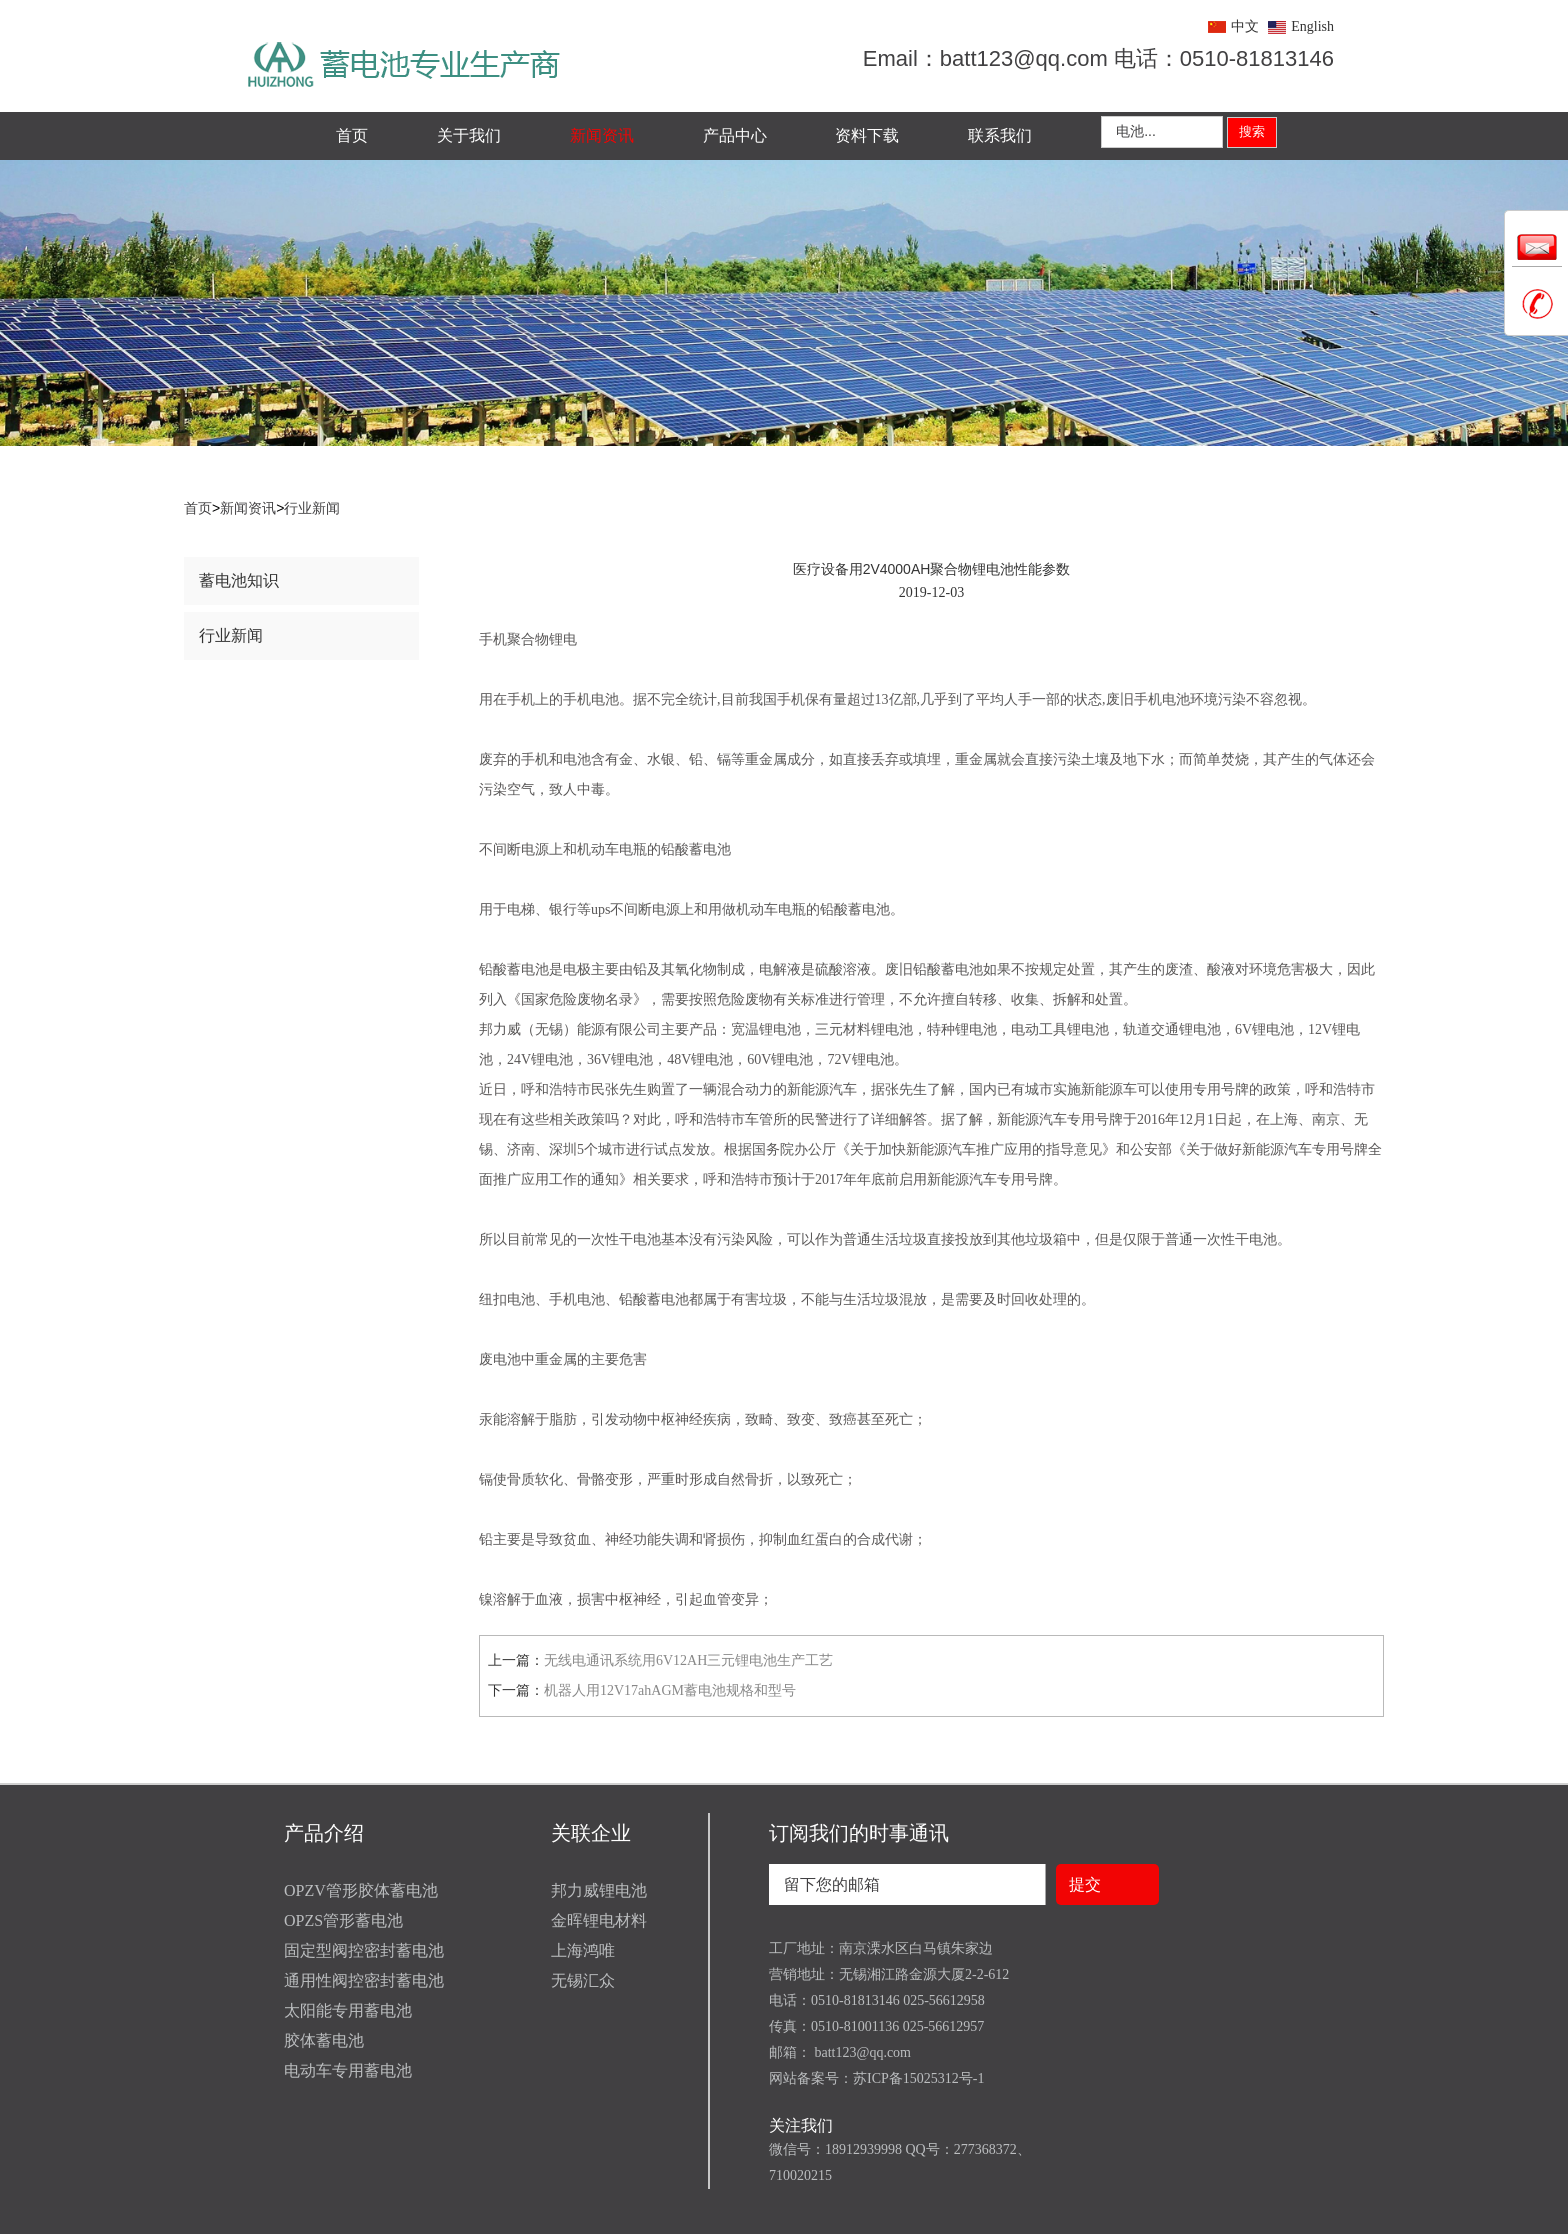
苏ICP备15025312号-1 (918, 2078)
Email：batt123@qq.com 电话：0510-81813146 (1098, 58)
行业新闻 (312, 508)
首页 (352, 135)
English (1312, 26)
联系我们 (1000, 135)
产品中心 (735, 135)
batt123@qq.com (861, 2052)
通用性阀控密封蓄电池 (364, 1980)
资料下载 (867, 135)
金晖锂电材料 (599, 1920)
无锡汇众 (583, 1980)
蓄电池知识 (239, 580)
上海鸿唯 (583, 1950)
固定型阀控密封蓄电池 (364, 1950)
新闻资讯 (602, 135)
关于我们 (469, 135)
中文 (1245, 26)
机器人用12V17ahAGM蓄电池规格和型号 (670, 1690)
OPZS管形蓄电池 (343, 1920)
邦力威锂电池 (599, 1890)
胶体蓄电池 (324, 2040)
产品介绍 (324, 1833)
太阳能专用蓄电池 (348, 2010)
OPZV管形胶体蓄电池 (361, 1890)
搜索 (1252, 131)
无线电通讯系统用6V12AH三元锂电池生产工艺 (688, 1660)
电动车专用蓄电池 (348, 2070)
